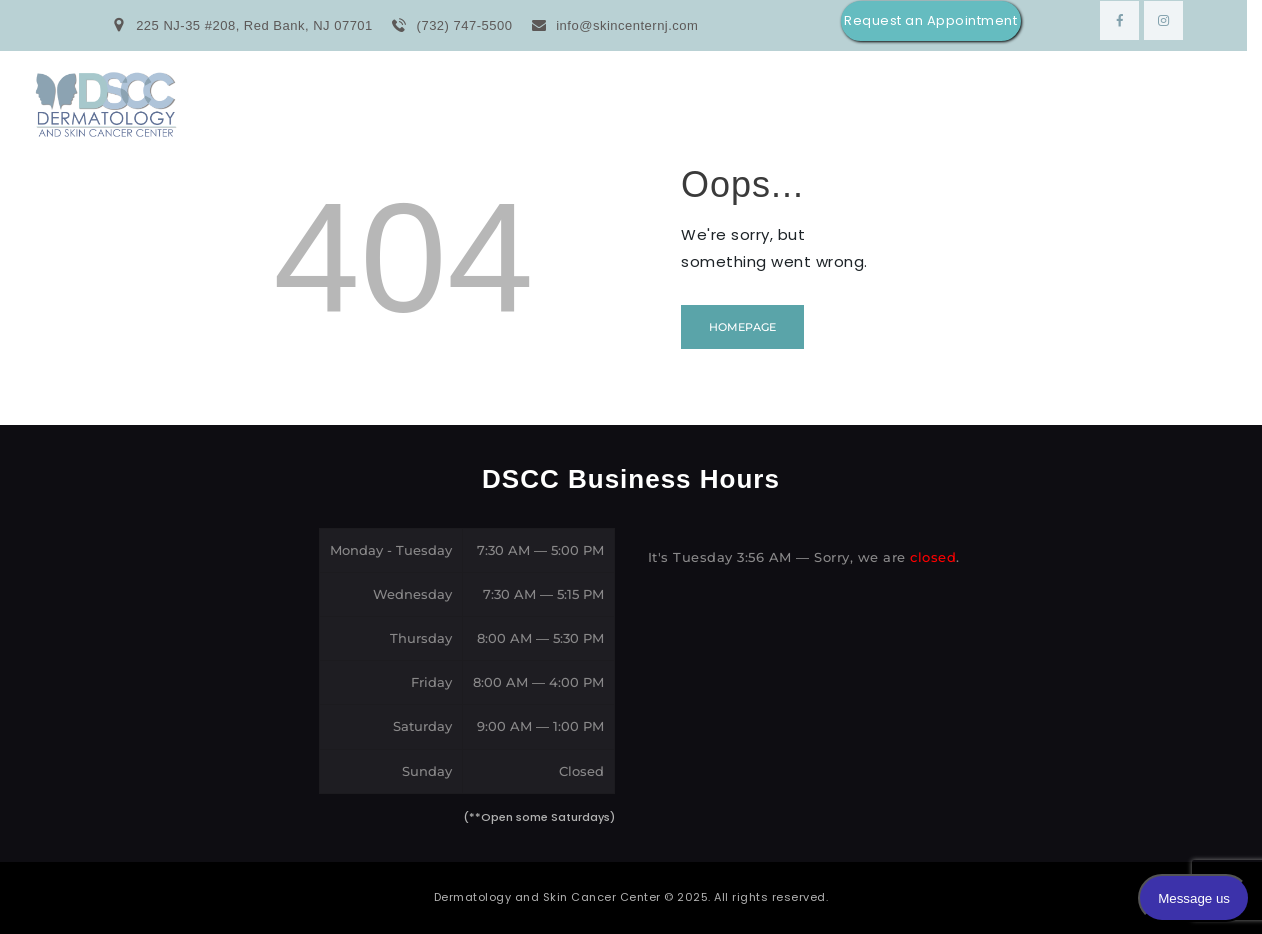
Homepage (742, 327)
